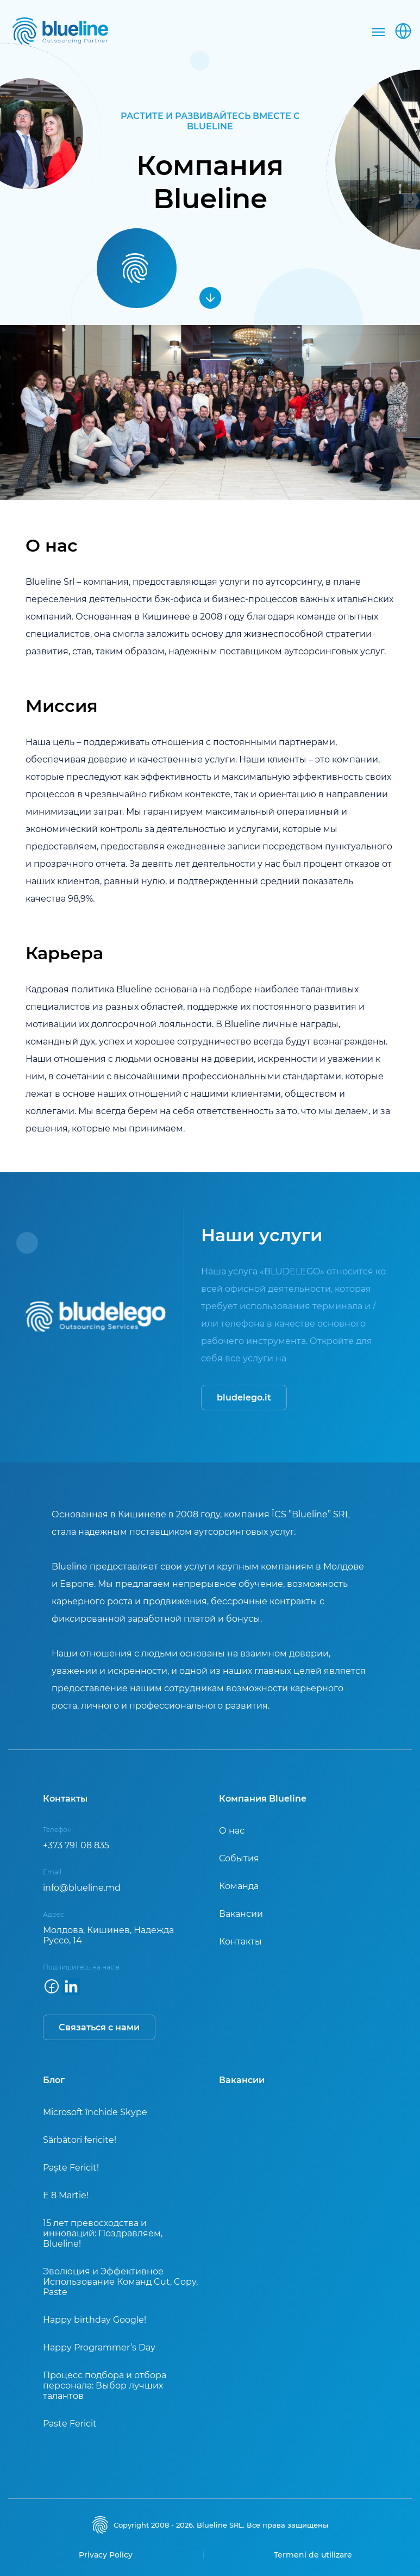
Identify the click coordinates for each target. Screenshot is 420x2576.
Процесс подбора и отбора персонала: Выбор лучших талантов (104, 2385)
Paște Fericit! (71, 2167)
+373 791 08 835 (76, 1845)
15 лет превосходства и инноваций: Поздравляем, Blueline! (102, 2233)
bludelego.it (244, 1397)
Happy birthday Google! (94, 2320)
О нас (232, 1830)
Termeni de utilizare (313, 2555)
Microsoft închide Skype (95, 2112)
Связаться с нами (99, 2027)
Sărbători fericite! (79, 2140)
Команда (239, 1886)
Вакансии (241, 1914)
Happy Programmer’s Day (99, 2347)
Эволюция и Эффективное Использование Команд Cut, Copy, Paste (120, 2281)
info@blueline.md (82, 1888)
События (239, 1858)
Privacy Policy (106, 2555)
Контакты (240, 1941)
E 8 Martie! (66, 2195)
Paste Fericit (70, 2423)
